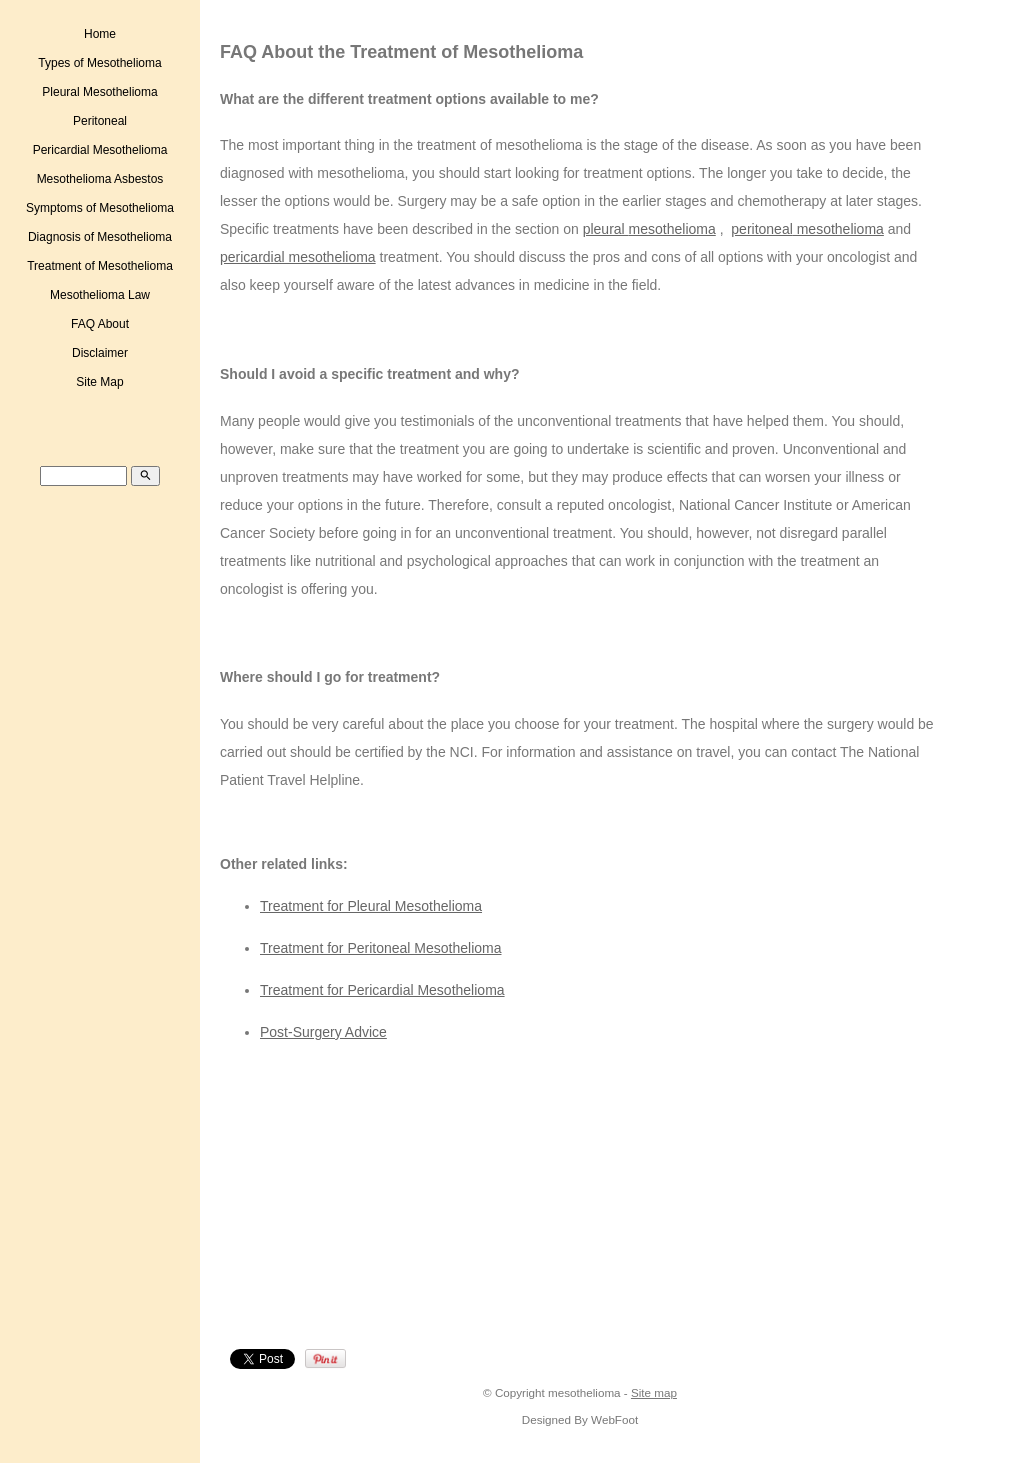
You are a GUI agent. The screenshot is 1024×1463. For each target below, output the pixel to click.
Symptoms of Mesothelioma (100, 208)
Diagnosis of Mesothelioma (100, 237)
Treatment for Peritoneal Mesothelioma (380, 948)
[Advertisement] (396, 1200)
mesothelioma (672, 229)
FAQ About (100, 324)
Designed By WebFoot (580, 1419)
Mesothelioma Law (100, 295)
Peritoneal (100, 121)
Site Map (99, 382)
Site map (654, 1392)
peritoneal (762, 229)
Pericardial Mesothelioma (100, 150)
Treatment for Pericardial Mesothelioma (382, 990)
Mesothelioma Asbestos (100, 179)
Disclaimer (100, 353)
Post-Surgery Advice (323, 1032)
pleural (606, 229)
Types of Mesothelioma (99, 63)
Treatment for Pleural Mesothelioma (371, 906)
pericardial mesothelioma (298, 257)
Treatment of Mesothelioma (100, 266)
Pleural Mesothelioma (99, 92)
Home (100, 34)
